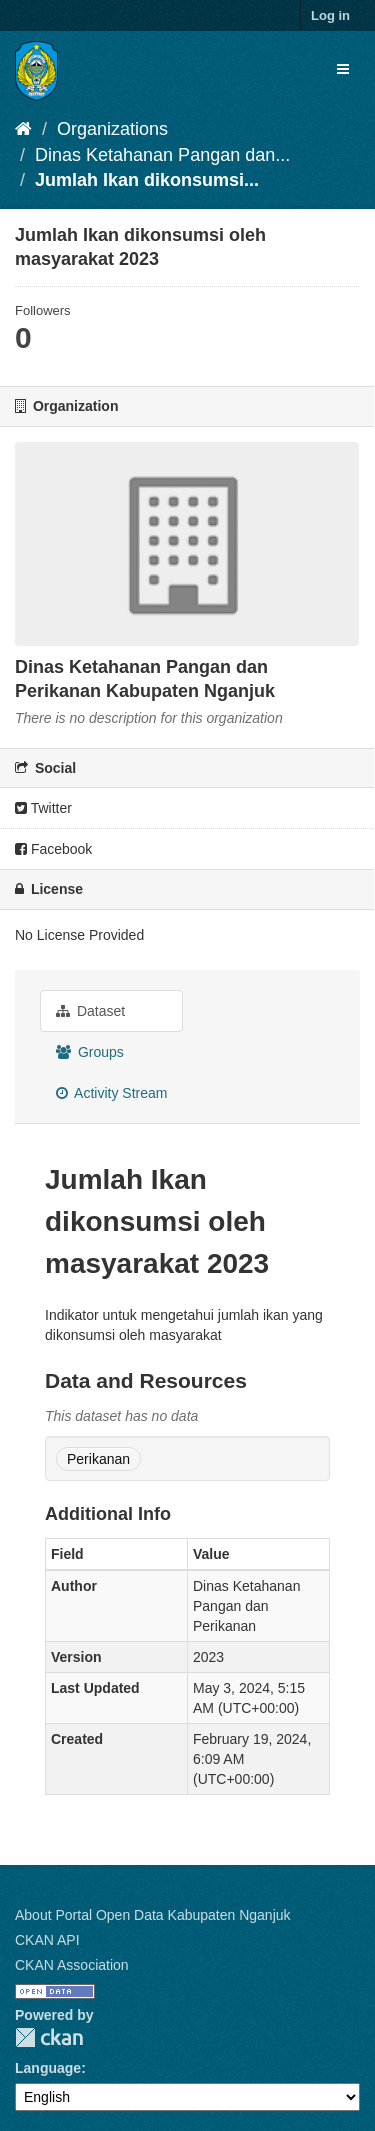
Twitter (43, 808)
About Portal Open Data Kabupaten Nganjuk (153, 1915)
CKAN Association (72, 1965)
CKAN (49, 2037)
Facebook (53, 849)
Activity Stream (111, 1093)
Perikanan (98, 1459)
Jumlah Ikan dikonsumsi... (147, 180)
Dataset (90, 1011)
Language (48, 2068)
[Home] (23, 129)
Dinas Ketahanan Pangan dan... (162, 155)
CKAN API (47, 1940)
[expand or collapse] (343, 69)
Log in (330, 15)
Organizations (112, 129)
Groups (90, 1052)
